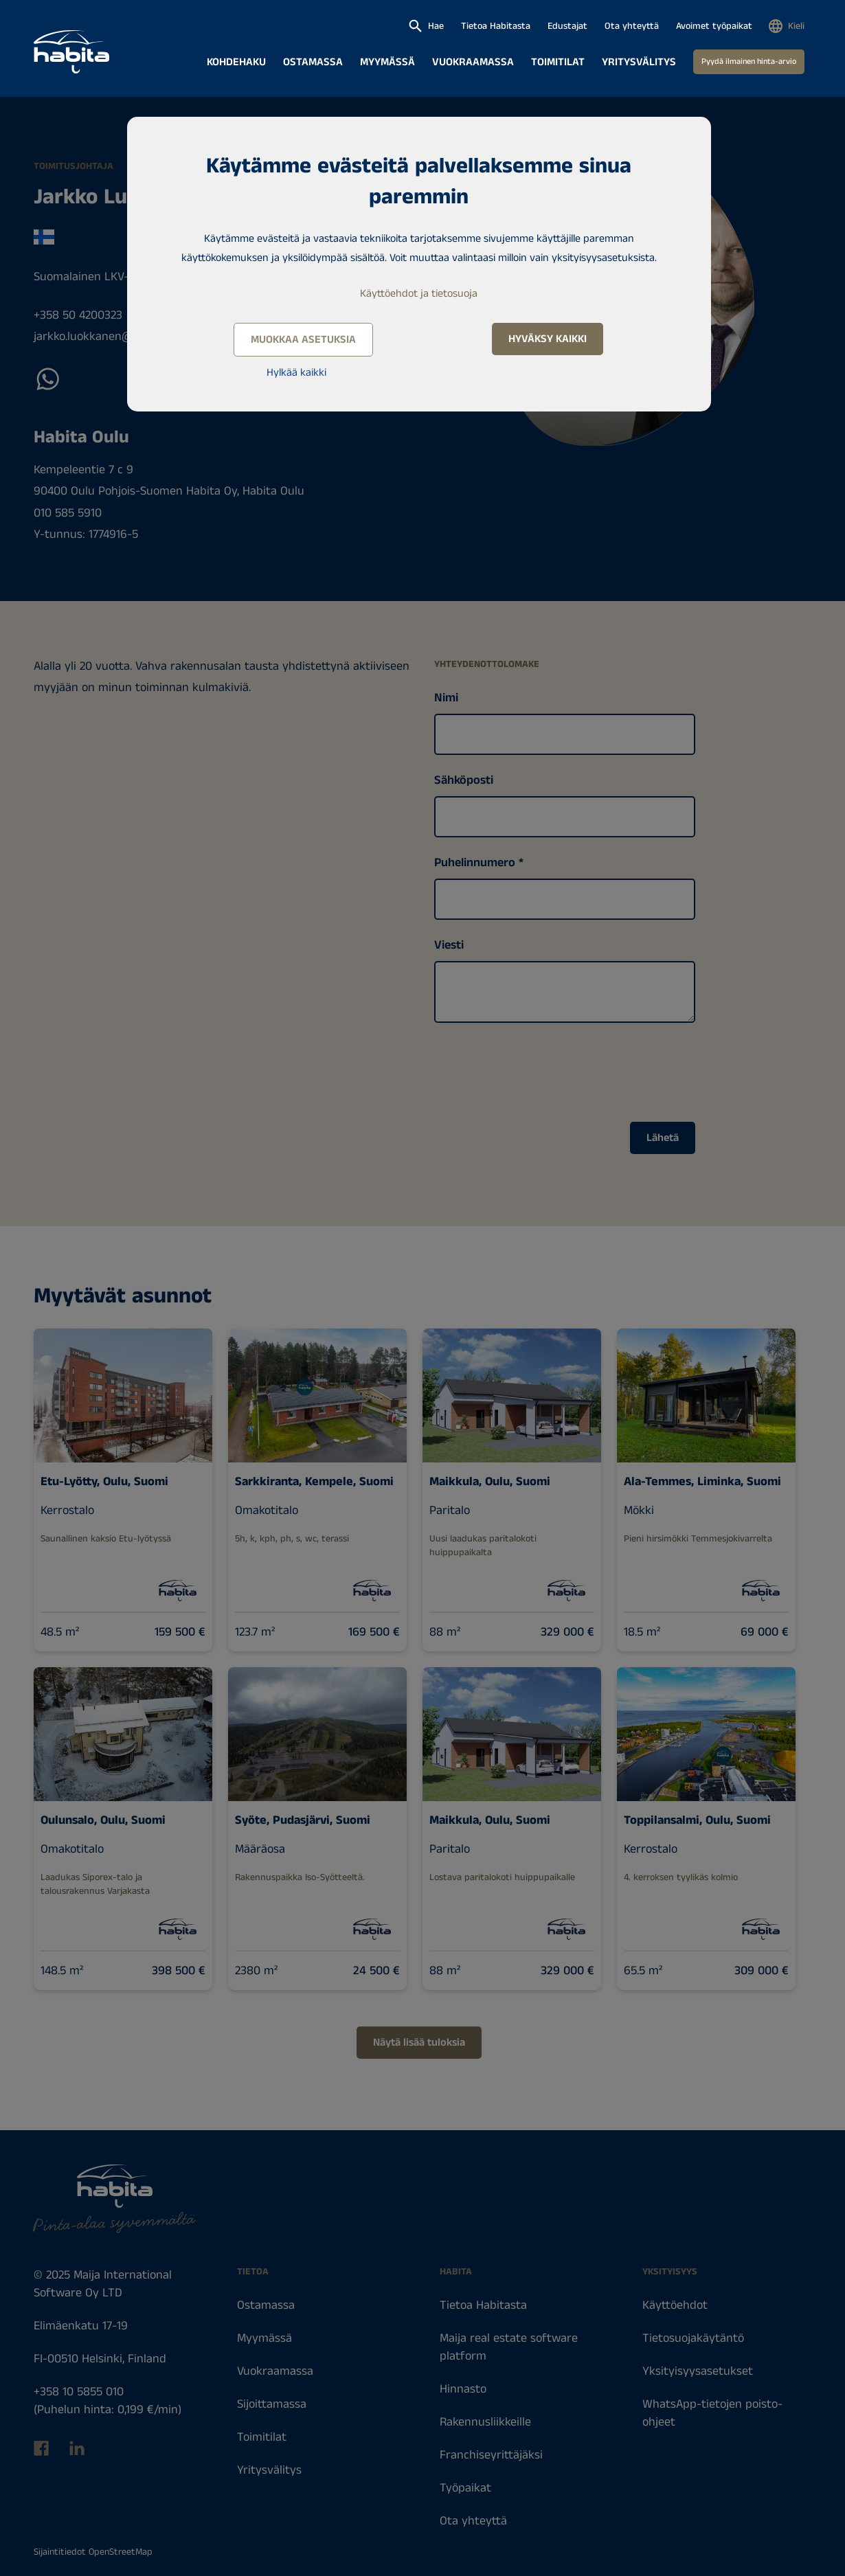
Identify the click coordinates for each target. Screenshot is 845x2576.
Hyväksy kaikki (547, 339)
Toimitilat (558, 62)
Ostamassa (313, 62)
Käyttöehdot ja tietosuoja (418, 294)
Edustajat (567, 26)
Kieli (796, 26)
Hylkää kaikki (296, 373)
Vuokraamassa (473, 62)
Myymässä (387, 62)
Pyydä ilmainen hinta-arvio (748, 61)
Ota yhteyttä (632, 26)
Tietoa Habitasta (495, 26)
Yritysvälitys (639, 62)
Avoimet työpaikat (714, 26)
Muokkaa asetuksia (303, 340)
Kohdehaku (236, 62)
